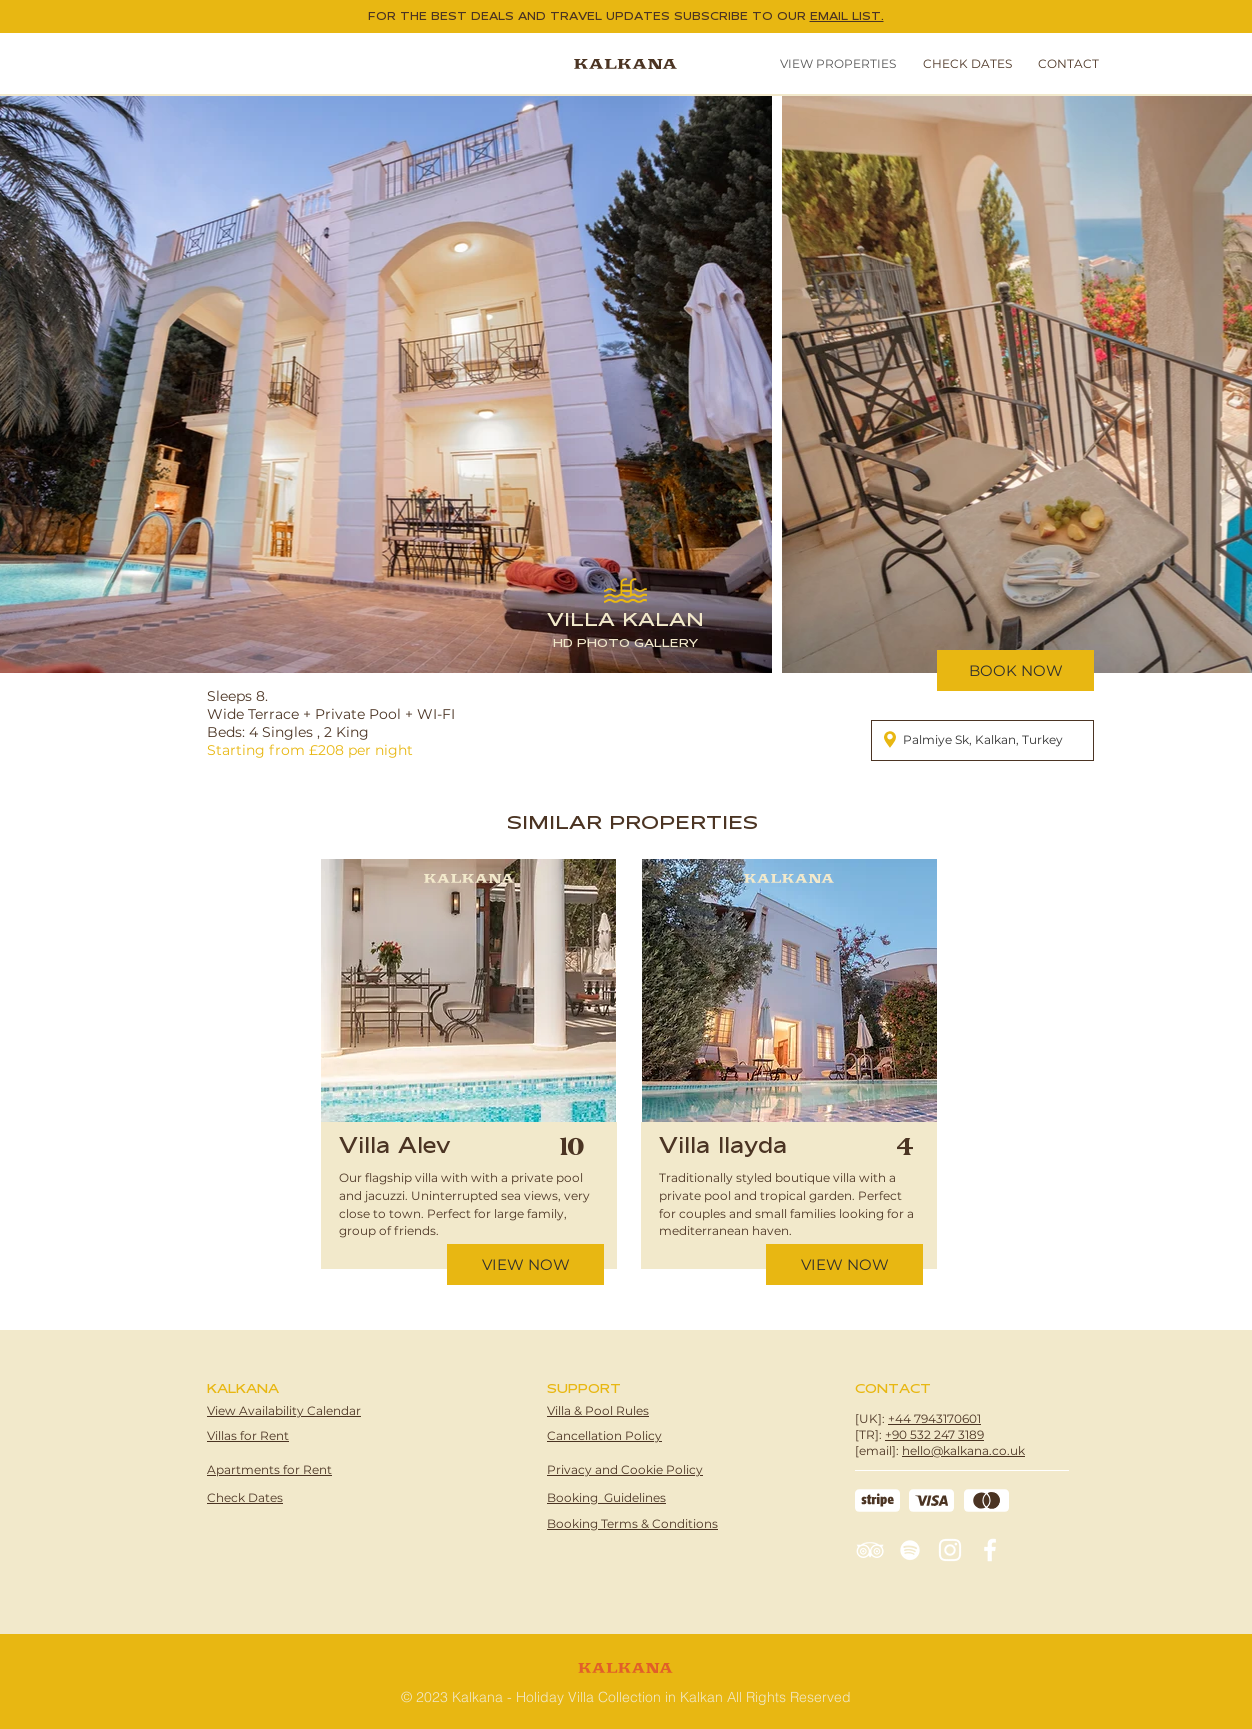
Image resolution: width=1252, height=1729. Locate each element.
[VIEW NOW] (525, 1264)
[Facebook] (990, 1550)
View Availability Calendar (284, 1410)
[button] (964, 64)
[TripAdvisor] (870, 1550)
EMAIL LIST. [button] (847, 16)
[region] (466, 1092)
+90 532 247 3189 (934, 1434)
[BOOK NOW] (1015, 670)
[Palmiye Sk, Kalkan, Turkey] (982, 740)
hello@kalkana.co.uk (963, 1450)
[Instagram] (950, 1550)
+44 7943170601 (934, 1418)
